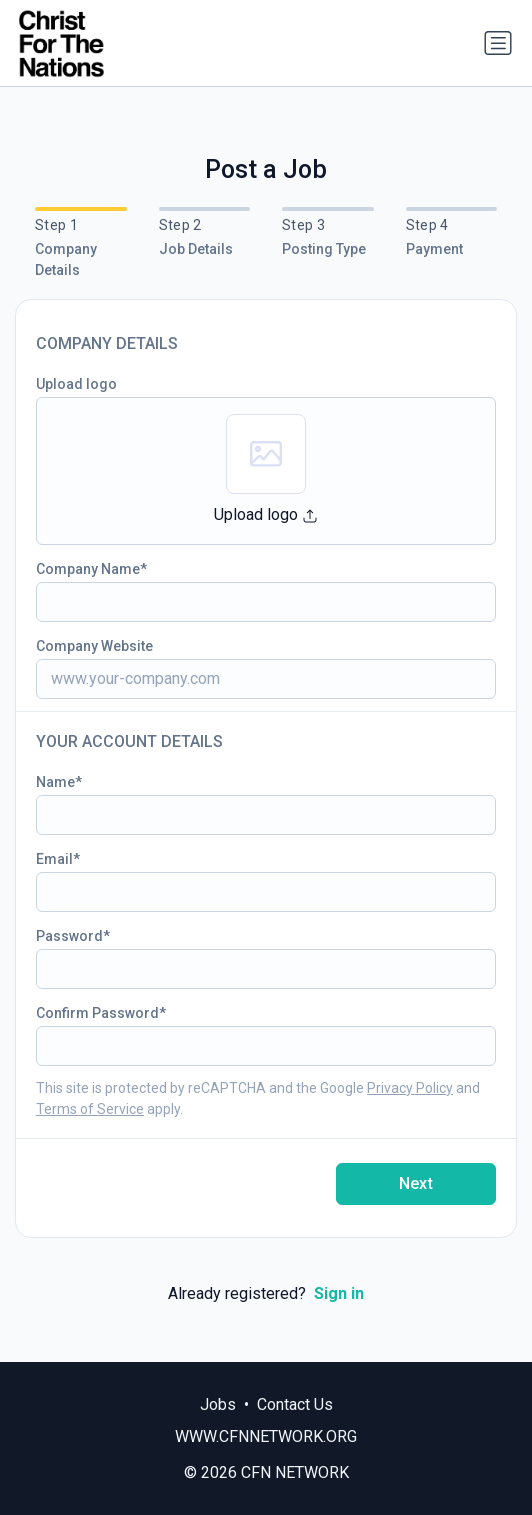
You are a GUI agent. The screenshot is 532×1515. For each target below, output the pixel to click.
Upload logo (76, 384)
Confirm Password (97, 1013)
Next (416, 1183)
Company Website (94, 646)
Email (54, 859)
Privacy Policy (410, 1088)
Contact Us (295, 1404)
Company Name (88, 569)
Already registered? (266, 1294)
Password (69, 936)
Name (55, 782)
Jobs (218, 1404)
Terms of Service (90, 1109)
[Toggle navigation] (498, 43)
